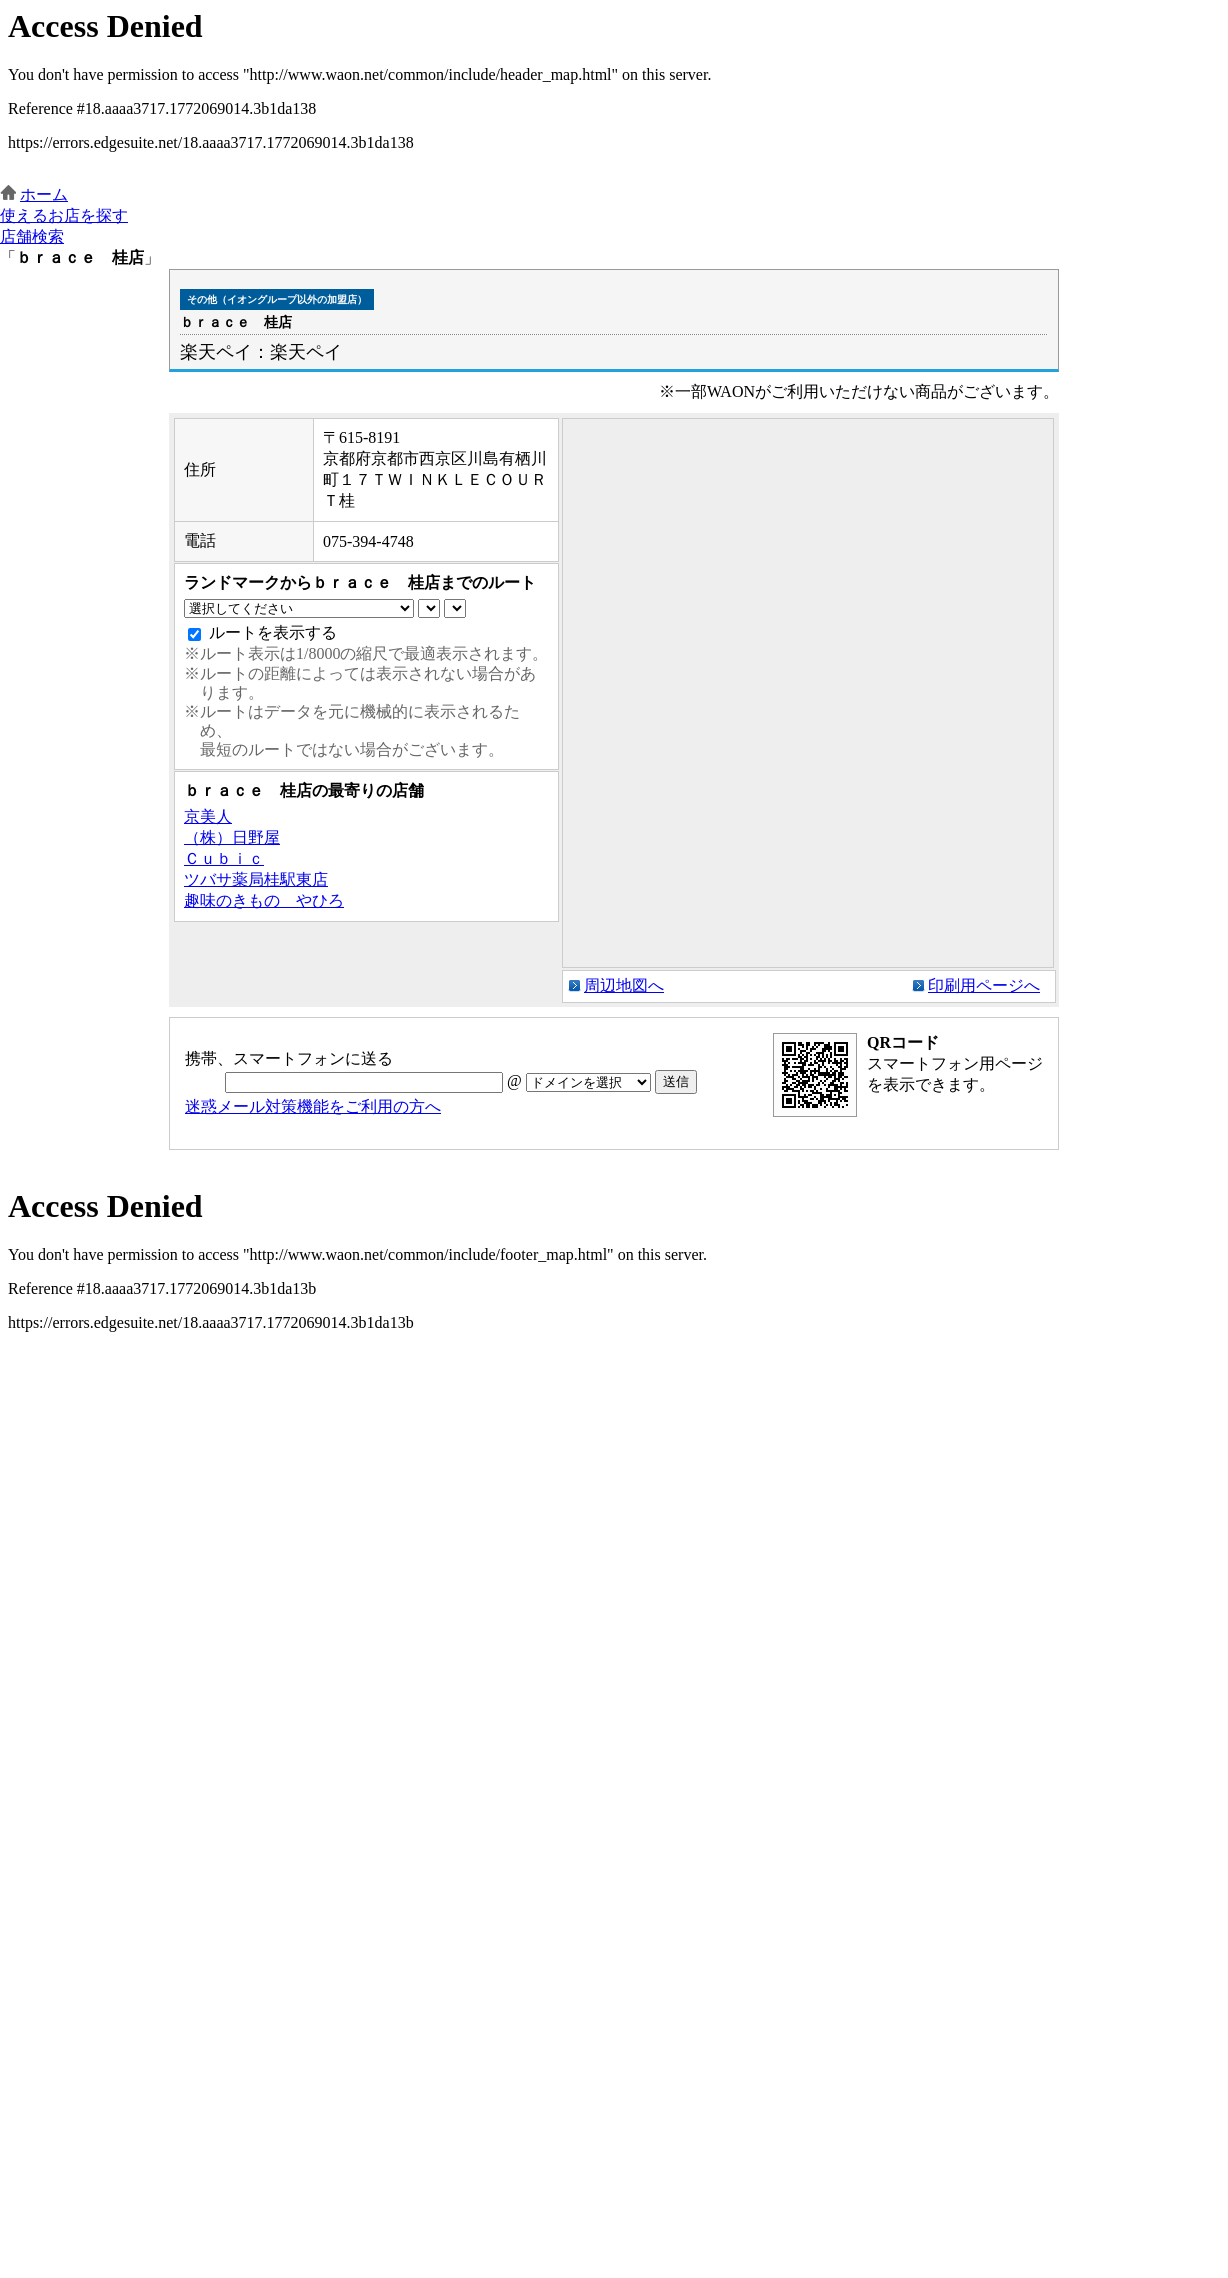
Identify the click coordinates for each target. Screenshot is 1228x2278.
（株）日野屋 (232, 837)
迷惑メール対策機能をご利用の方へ (313, 1106)
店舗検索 (32, 236)
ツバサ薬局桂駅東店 (256, 879)
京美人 (208, 816)
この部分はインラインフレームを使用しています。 (614, 92)
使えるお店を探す (64, 215)
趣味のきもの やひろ (264, 900)
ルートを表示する (273, 632)
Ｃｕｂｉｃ (224, 858)
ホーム (44, 194)
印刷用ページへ (984, 985)
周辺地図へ (624, 985)
